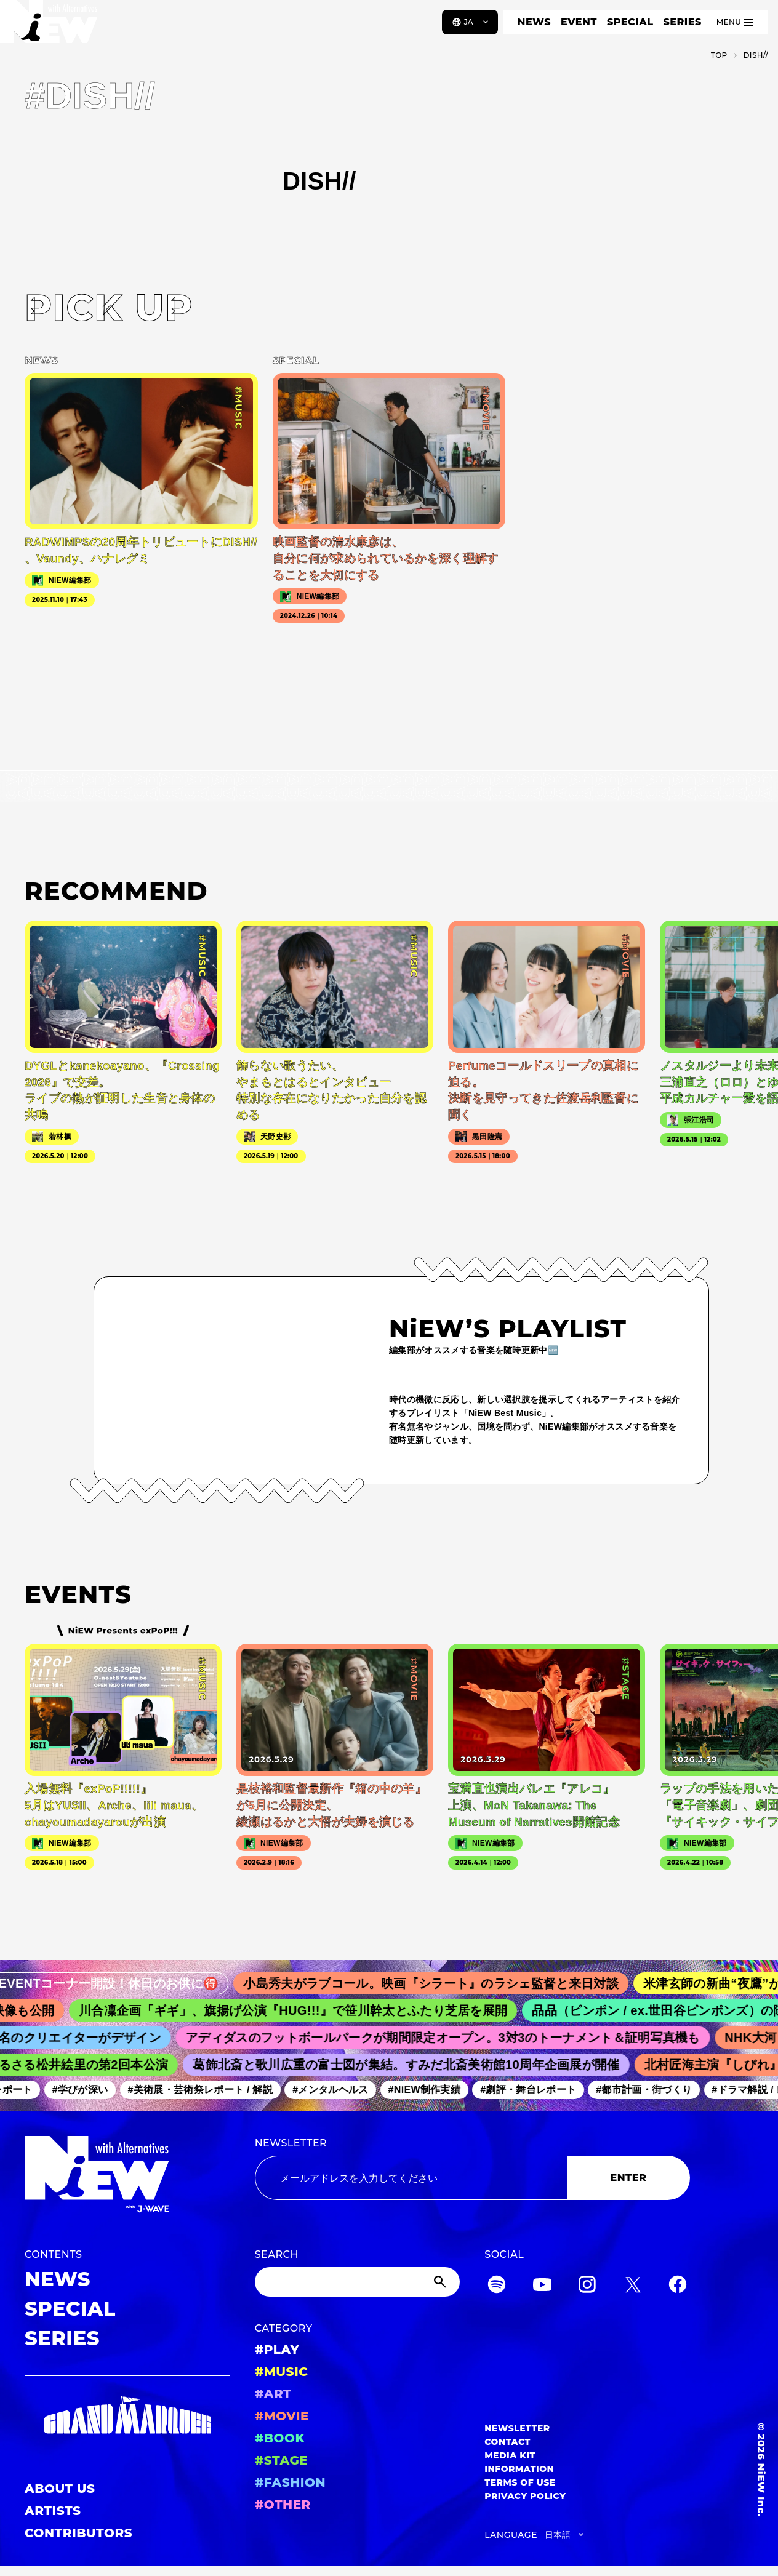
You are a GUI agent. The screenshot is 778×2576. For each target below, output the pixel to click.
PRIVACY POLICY (525, 2496)
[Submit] (441, 2282)
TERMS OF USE (519, 2482)
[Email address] (411, 2178)
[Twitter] (632, 2286)
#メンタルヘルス (337, 2089)
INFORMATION (519, 2468)
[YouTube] (542, 2286)
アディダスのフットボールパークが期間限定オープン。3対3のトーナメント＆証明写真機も (452, 2037)
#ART (273, 2393)
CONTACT (507, 2441)
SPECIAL (630, 22)
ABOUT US (60, 2488)
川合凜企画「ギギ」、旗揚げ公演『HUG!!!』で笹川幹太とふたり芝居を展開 (304, 2010)
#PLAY (277, 2349)
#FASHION (290, 2482)
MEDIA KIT (509, 2455)
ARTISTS (53, 2510)
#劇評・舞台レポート (535, 2089)
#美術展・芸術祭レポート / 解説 (208, 2089)
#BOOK (280, 2438)
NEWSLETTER (291, 2143)
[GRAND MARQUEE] (127, 2415)
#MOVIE (282, 2416)
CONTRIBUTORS (78, 2533)
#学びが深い (88, 2089)
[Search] (357, 2282)
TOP (719, 55)
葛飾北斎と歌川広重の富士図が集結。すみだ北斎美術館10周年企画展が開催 (414, 2064)
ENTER (629, 2177)
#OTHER (283, 2504)
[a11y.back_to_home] (50, 26)
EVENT (579, 22)
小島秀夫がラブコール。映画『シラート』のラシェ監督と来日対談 (445, 1983)
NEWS (534, 22)
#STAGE (281, 2460)
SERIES (682, 22)
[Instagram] (587, 2286)
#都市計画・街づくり (652, 2089)
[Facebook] (677, 2286)
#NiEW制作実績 (432, 2089)
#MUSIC (281, 2371)
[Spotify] (496, 2286)
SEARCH (277, 2254)
